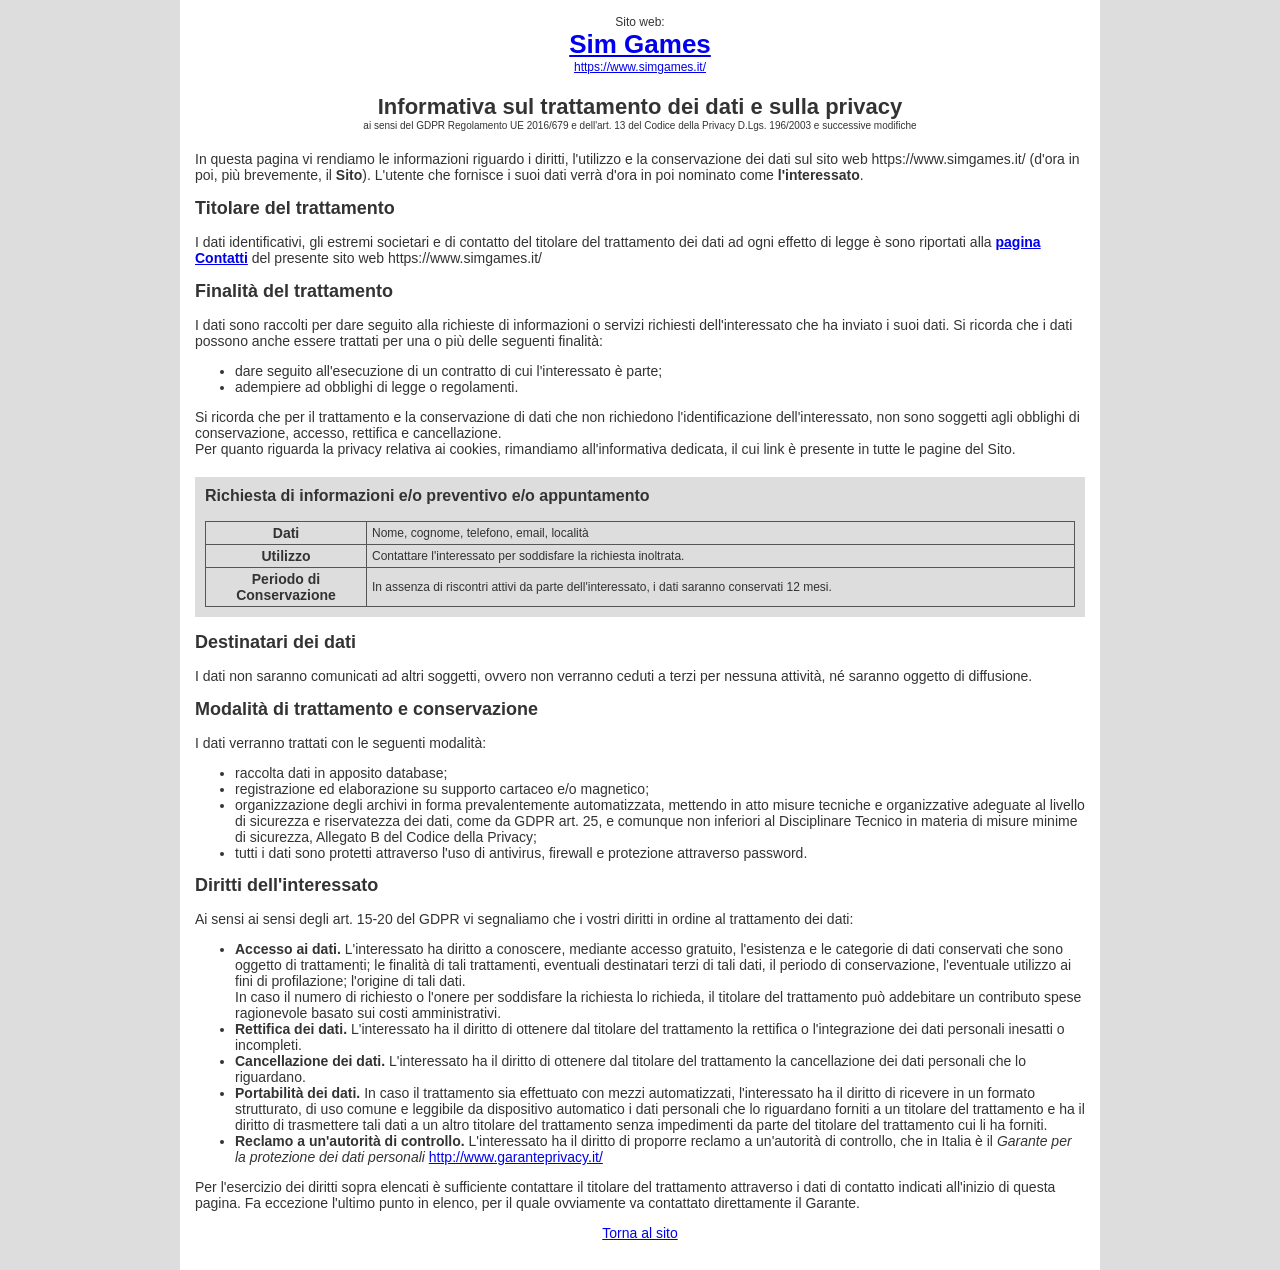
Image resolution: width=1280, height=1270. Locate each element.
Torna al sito (639, 1233)
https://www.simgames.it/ (640, 67)
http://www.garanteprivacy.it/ (516, 1157)
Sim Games (640, 44)
